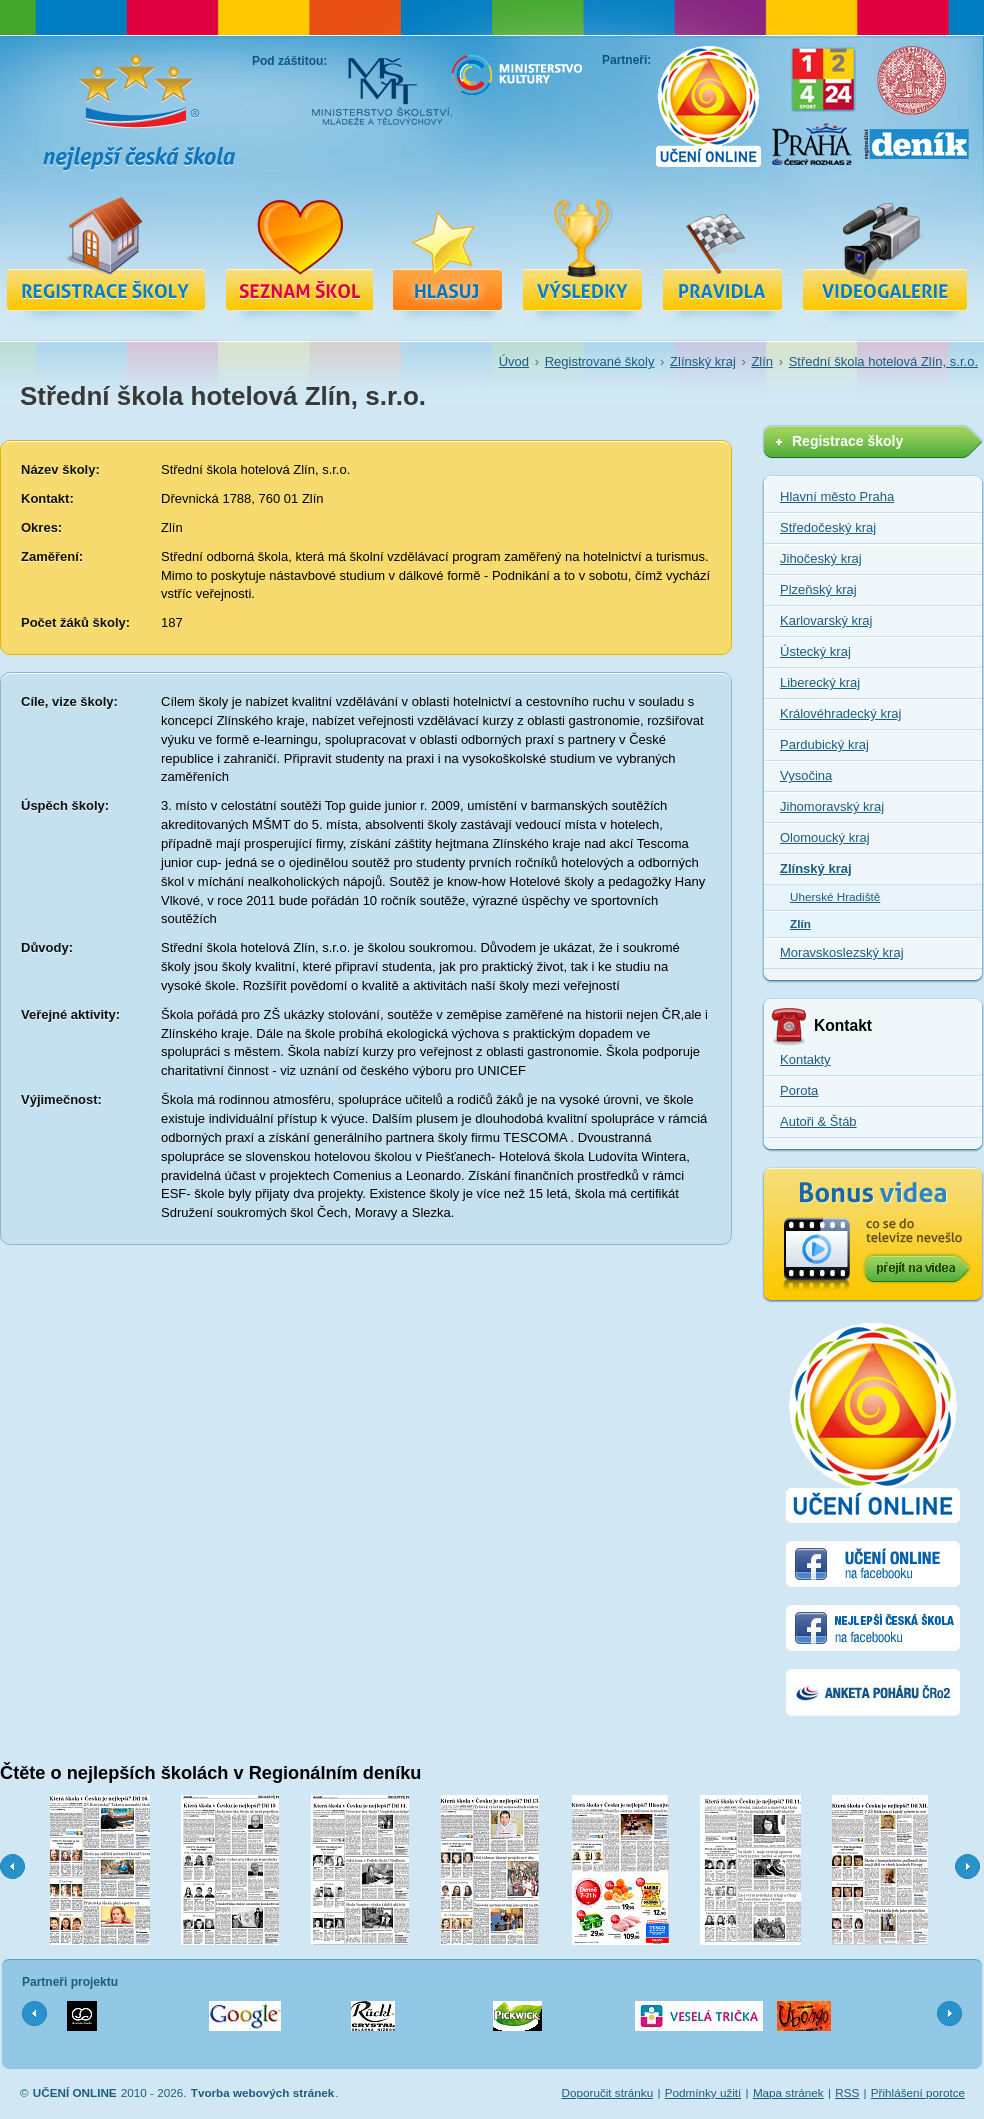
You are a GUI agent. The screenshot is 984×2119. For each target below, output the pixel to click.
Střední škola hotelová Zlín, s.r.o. (883, 361)
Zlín (762, 361)
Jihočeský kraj (821, 558)
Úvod (514, 361)
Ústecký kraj (815, 651)
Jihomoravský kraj (832, 806)
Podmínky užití (703, 2092)
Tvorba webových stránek (263, 2092)
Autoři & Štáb (818, 1121)
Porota (799, 1090)
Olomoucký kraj (825, 837)
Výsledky (583, 253)
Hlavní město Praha (837, 496)
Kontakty (805, 1059)
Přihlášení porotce (918, 2092)
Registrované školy (299, 253)
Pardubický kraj (824, 744)
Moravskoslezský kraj (842, 952)
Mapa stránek (788, 2092)
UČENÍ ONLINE (75, 2092)
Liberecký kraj (820, 682)
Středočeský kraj (828, 527)
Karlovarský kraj (826, 620)
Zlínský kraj (703, 361)
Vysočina (806, 775)
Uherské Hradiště (835, 896)
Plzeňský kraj (818, 589)
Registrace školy (106, 253)
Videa (885, 253)
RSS (847, 2092)
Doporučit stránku (608, 2092)
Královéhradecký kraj (840, 713)
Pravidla (723, 253)
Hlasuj (448, 253)
